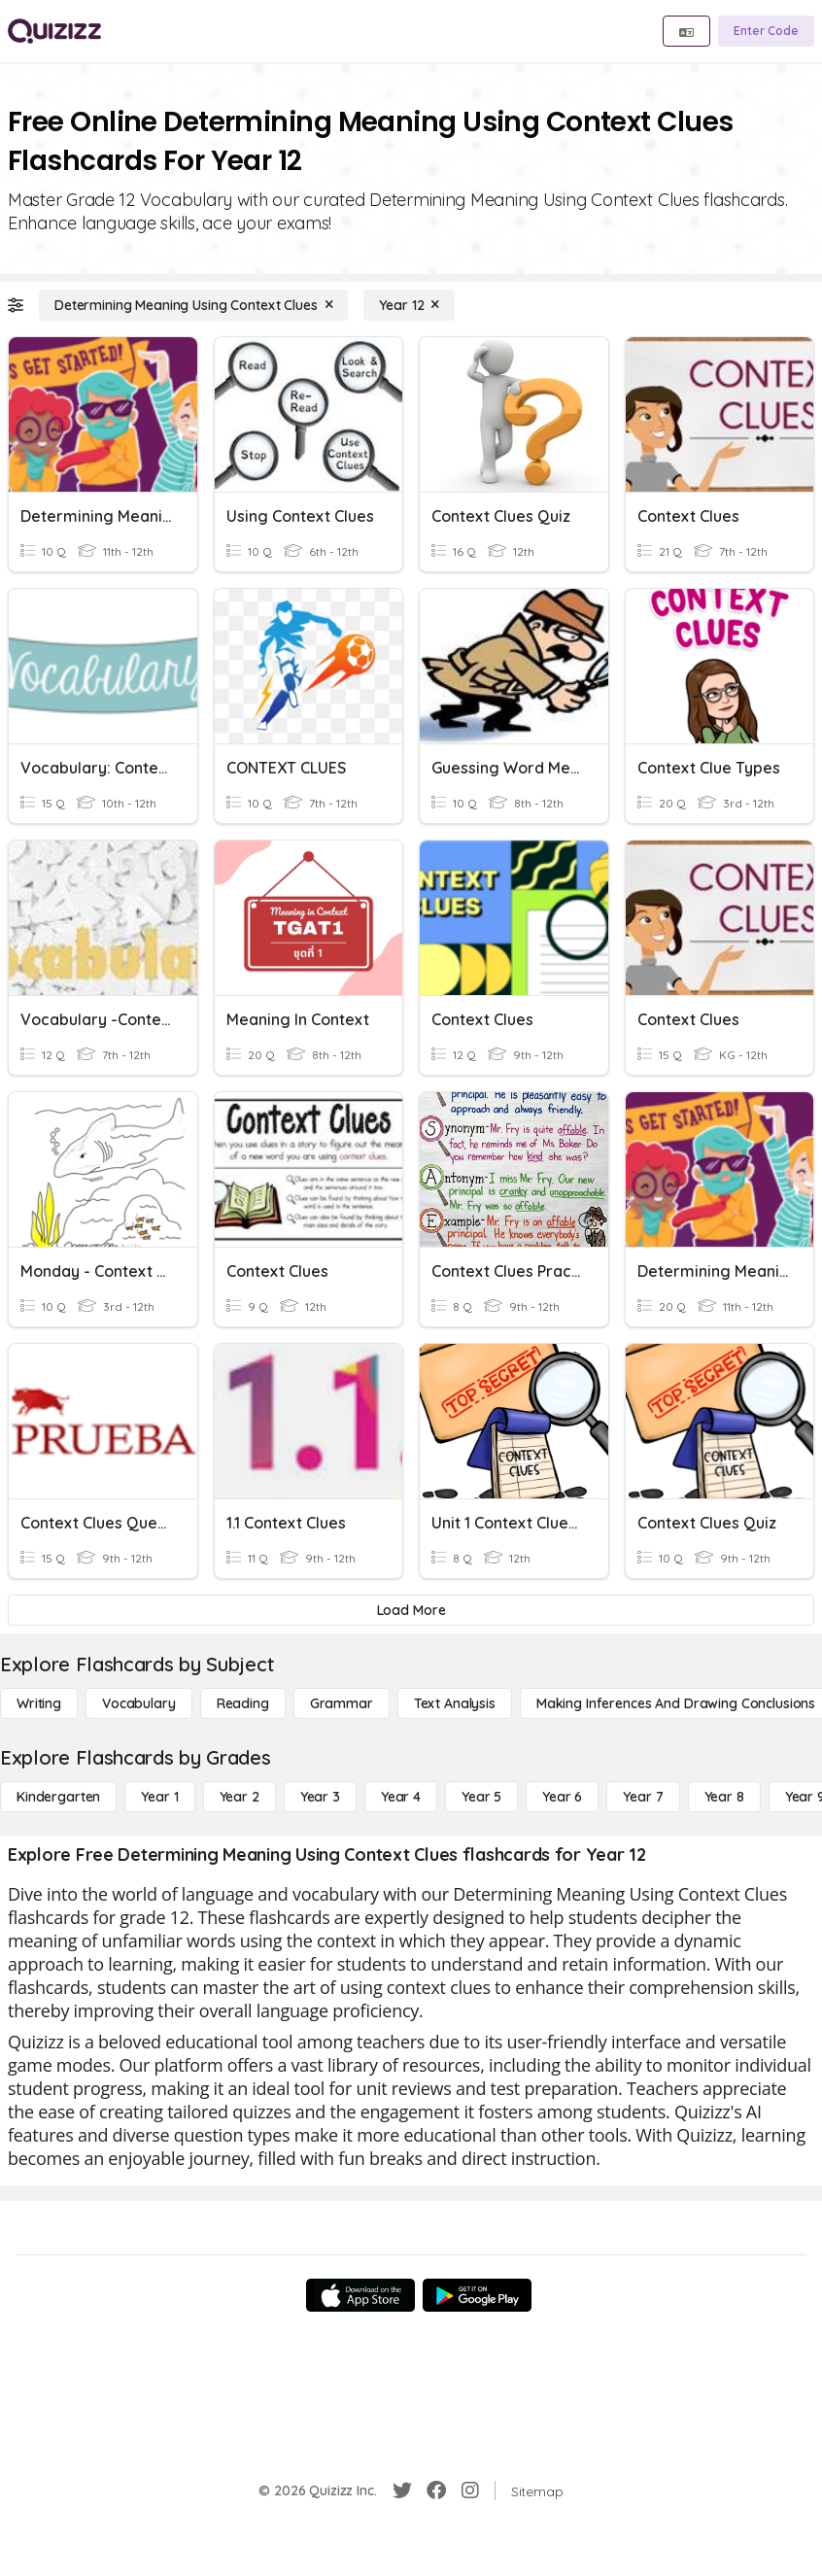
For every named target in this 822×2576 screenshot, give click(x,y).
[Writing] (39, 1703)
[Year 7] (642, 1796)
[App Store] (360, 2295)
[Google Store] (477, 2295)
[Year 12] (409, 305)
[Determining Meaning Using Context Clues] (193, 305)
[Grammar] (341, 1703)
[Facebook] (436, 2490)
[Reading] (243, 1703)
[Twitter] (402, 2490)
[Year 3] (320, 1796)
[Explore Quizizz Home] (54, 31)
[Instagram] (470, 2490)
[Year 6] (562, 1796)
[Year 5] (481, 1796)
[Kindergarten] (58, 1796)
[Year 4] (400, 1796)
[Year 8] (724, 1796)
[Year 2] (239, 1796)
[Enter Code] (766, 31)
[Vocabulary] (139, 1703)
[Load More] (411, 1610)
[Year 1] (159, 1796)
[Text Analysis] (454, 1703)
